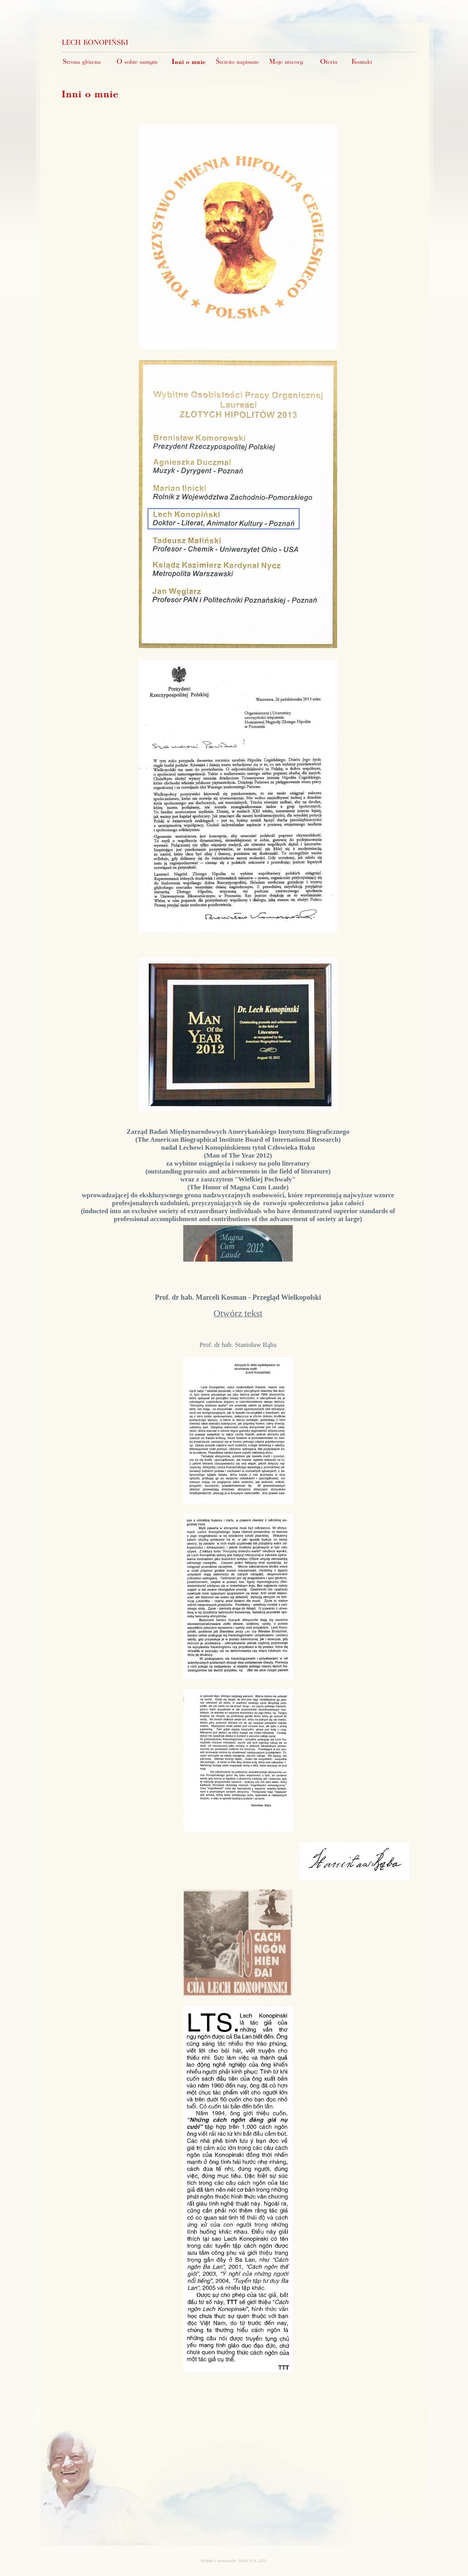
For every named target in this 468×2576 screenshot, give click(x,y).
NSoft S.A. (248, 2560)
